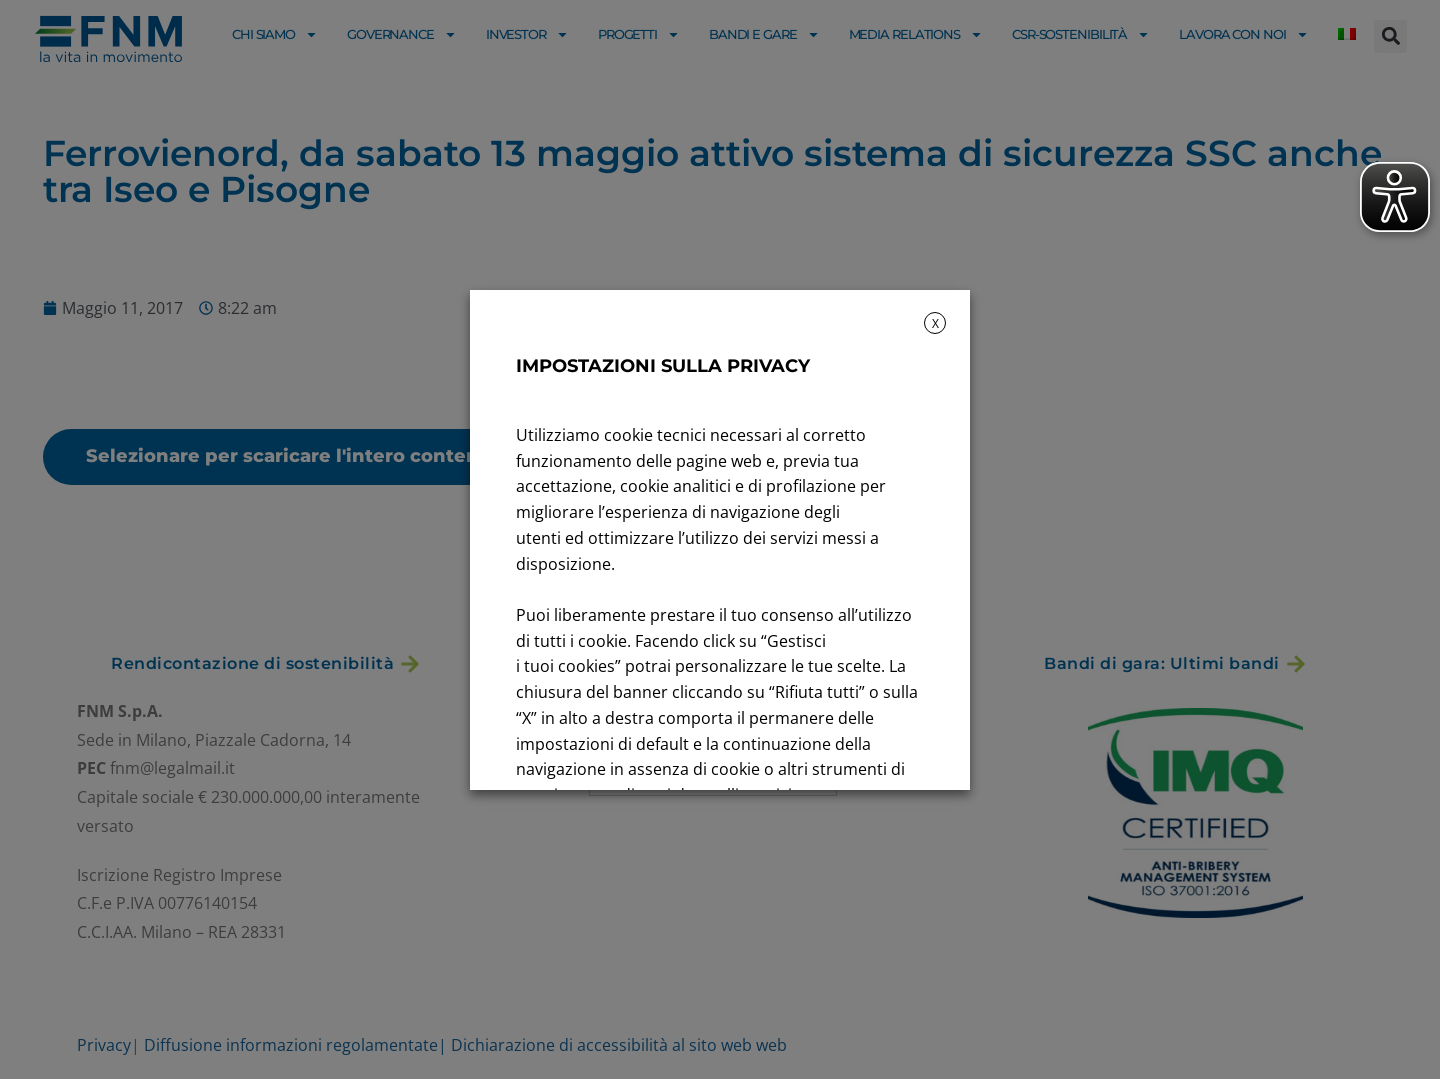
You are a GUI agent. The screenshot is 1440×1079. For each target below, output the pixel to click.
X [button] (935, 323)
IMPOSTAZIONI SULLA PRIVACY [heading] (663, 366)
